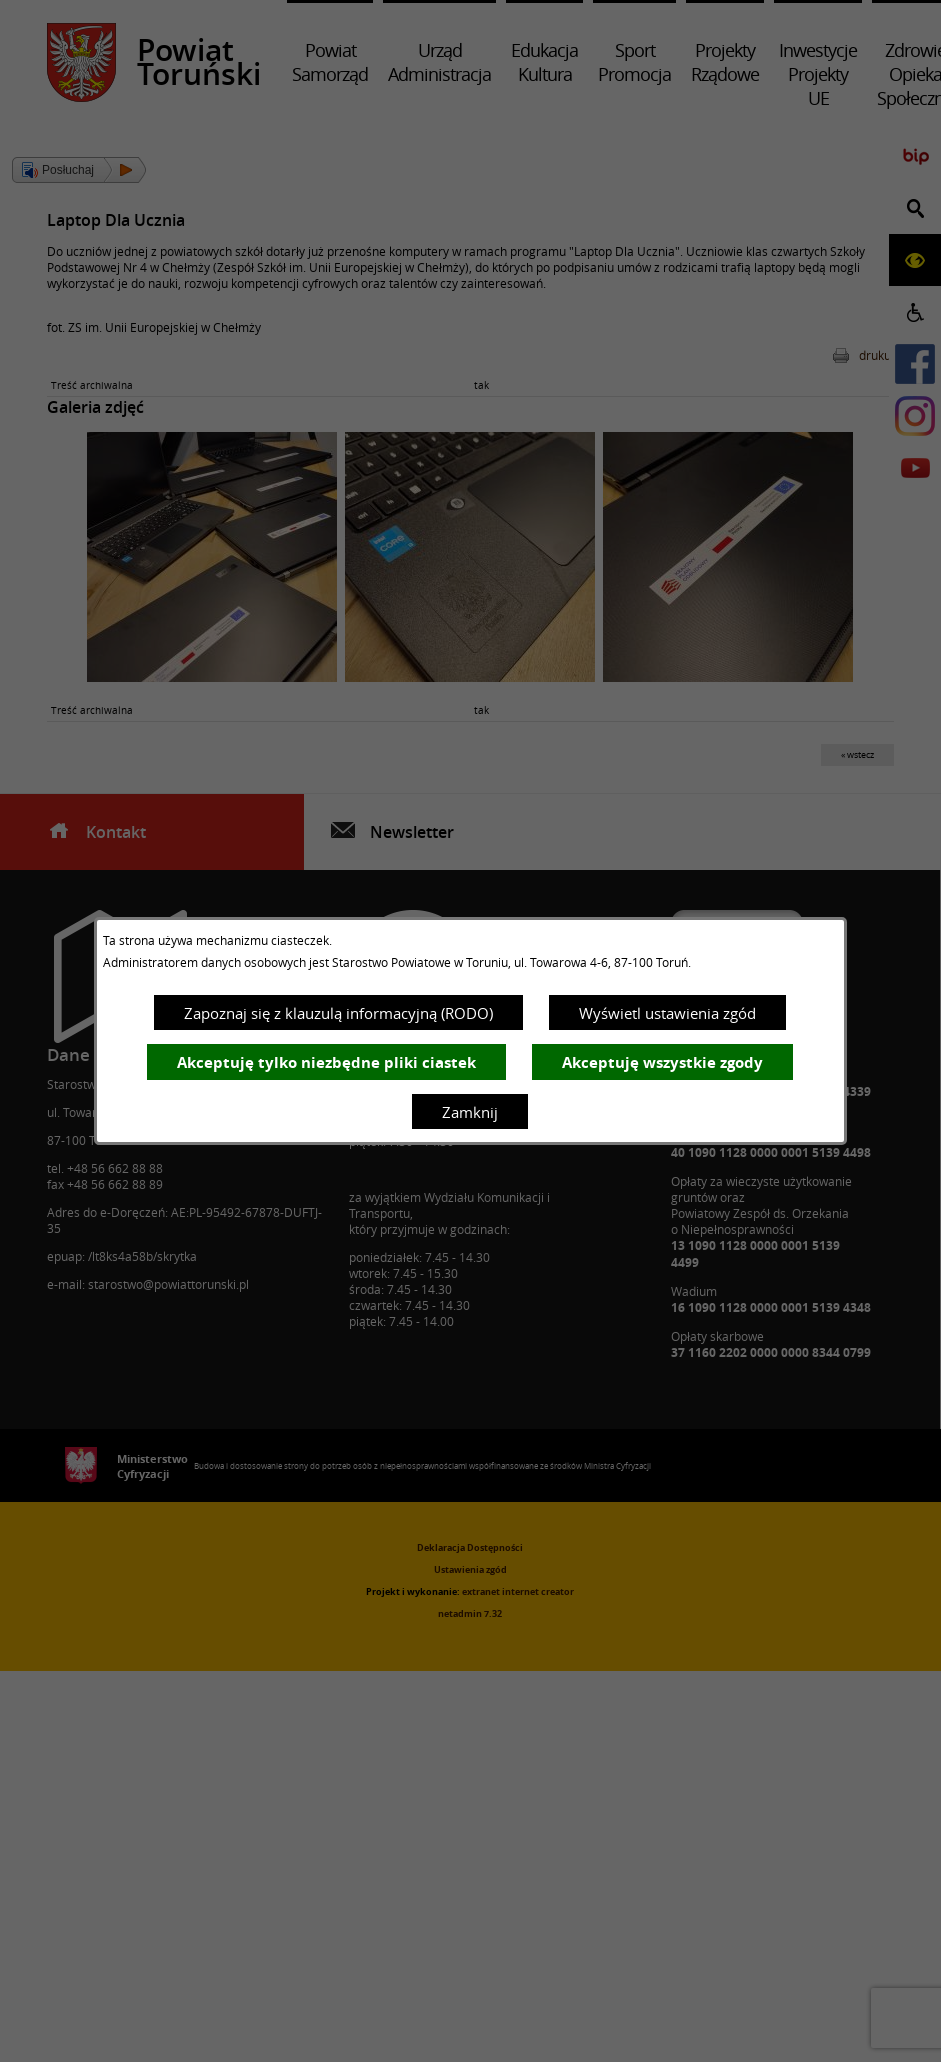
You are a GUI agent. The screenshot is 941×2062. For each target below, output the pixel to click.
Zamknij (470, 1112)
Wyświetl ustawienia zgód (667, 1013)
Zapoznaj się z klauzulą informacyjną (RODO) (338, 1013)
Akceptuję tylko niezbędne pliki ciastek (326, 1062)
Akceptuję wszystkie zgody (662, 1062)
